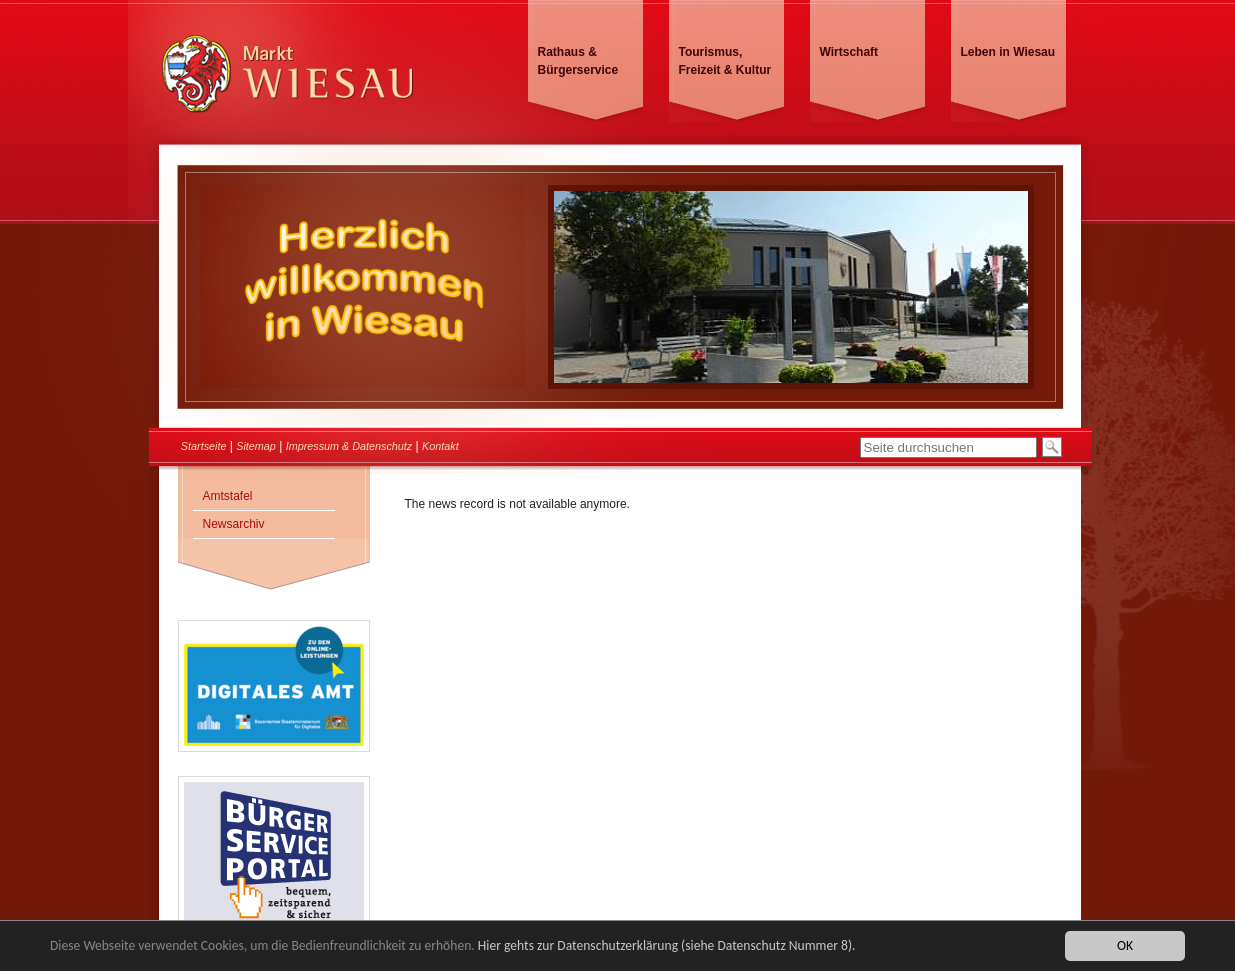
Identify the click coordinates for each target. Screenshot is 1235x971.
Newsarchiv (234, 524)
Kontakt (440, 446)
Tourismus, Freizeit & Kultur (725, 61)
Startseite (204, 446)
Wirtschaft (849, 52)
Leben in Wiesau (1008, 52)
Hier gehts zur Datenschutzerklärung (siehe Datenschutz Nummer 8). (667, 946)
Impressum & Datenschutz (349, 446)
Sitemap (256, 446)
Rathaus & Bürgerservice (578, 61)
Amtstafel (228, 496)
